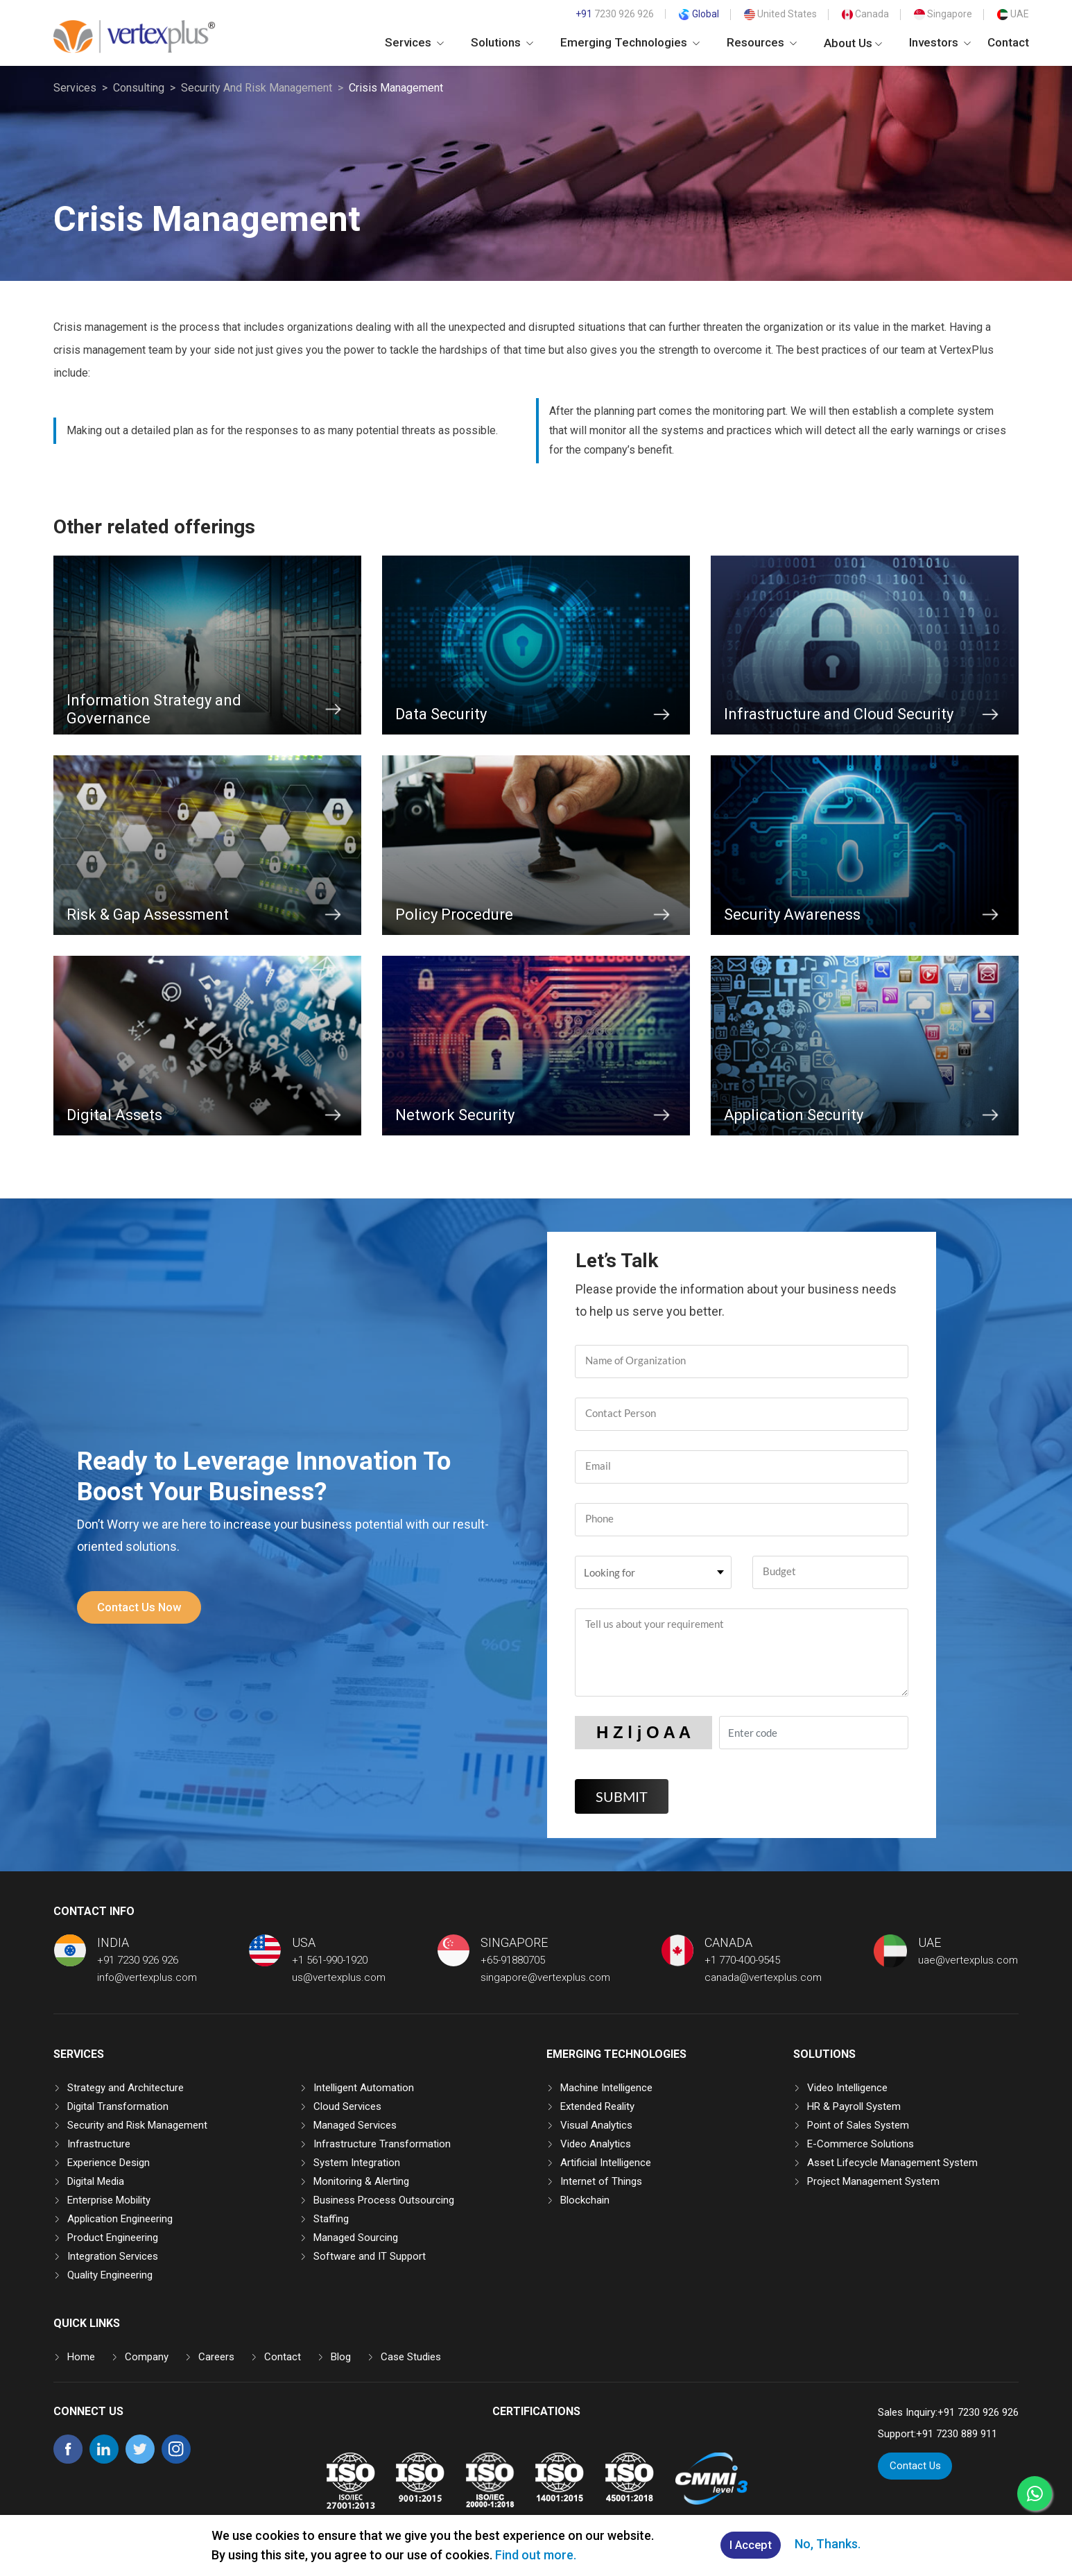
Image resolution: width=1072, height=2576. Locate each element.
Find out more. (533, 2555)
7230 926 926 (615, 13)
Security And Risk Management (256, 87)
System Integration (356, 2162)
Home (81, 2357)
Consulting (138, 87)
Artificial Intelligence (605, 2162)
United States (780, 13)
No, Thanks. (830, 2544)
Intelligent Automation (363, 2087)
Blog (341, 2357)
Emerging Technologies (630, 42)
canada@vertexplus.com (763, 1977)
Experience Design (108, 2162)
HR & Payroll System (854, 2106)
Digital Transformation (117, 2106)
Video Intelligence (847, 2087)
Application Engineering (120, 2219)
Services (414, 42)
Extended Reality (597, 2106)
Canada (865, 13)
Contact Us (915, 2465)
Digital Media (95, 2181)
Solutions (502, 42)
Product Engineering (112, 2237)
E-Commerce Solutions (860, 2144)
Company (146, 2357)
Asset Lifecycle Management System (892, 2162)
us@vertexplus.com (339, 1977)
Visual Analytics (596, 2125)
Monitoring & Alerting (361, 2181)
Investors (940, 42)
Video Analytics (595, 2144)
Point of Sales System (858, 2125)
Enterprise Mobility (108, 2200)
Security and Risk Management (137, 2125)
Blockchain (585, 2200)
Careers (216, 2357)
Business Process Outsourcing (383, 2200)
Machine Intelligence (606, 2087)
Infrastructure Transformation (382, 2144)
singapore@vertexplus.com (545, 1977)
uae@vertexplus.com (968, 1960)
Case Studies (411, 2357)
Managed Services (355, 2125)
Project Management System (873, 2181)
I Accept (751, 2546)
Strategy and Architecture (125, 2087)
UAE (1013, 13)
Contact (1008, 42)
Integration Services (112, 2256)
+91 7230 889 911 (956, 2434)
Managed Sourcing (355, 2237)
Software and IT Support (369, 2256)
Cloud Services (347, 2106)
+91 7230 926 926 (137, 1960)
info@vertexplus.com (147, 1977)
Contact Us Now (142, 1607)
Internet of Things (601, 2181)
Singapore (943, 13)
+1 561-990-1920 (330, 1960)
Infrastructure (98, 2144)
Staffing (331, 2219)
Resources (762, 42)
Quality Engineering (110, 2275)
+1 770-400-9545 (742, 1960)
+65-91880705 (513, 1960)
